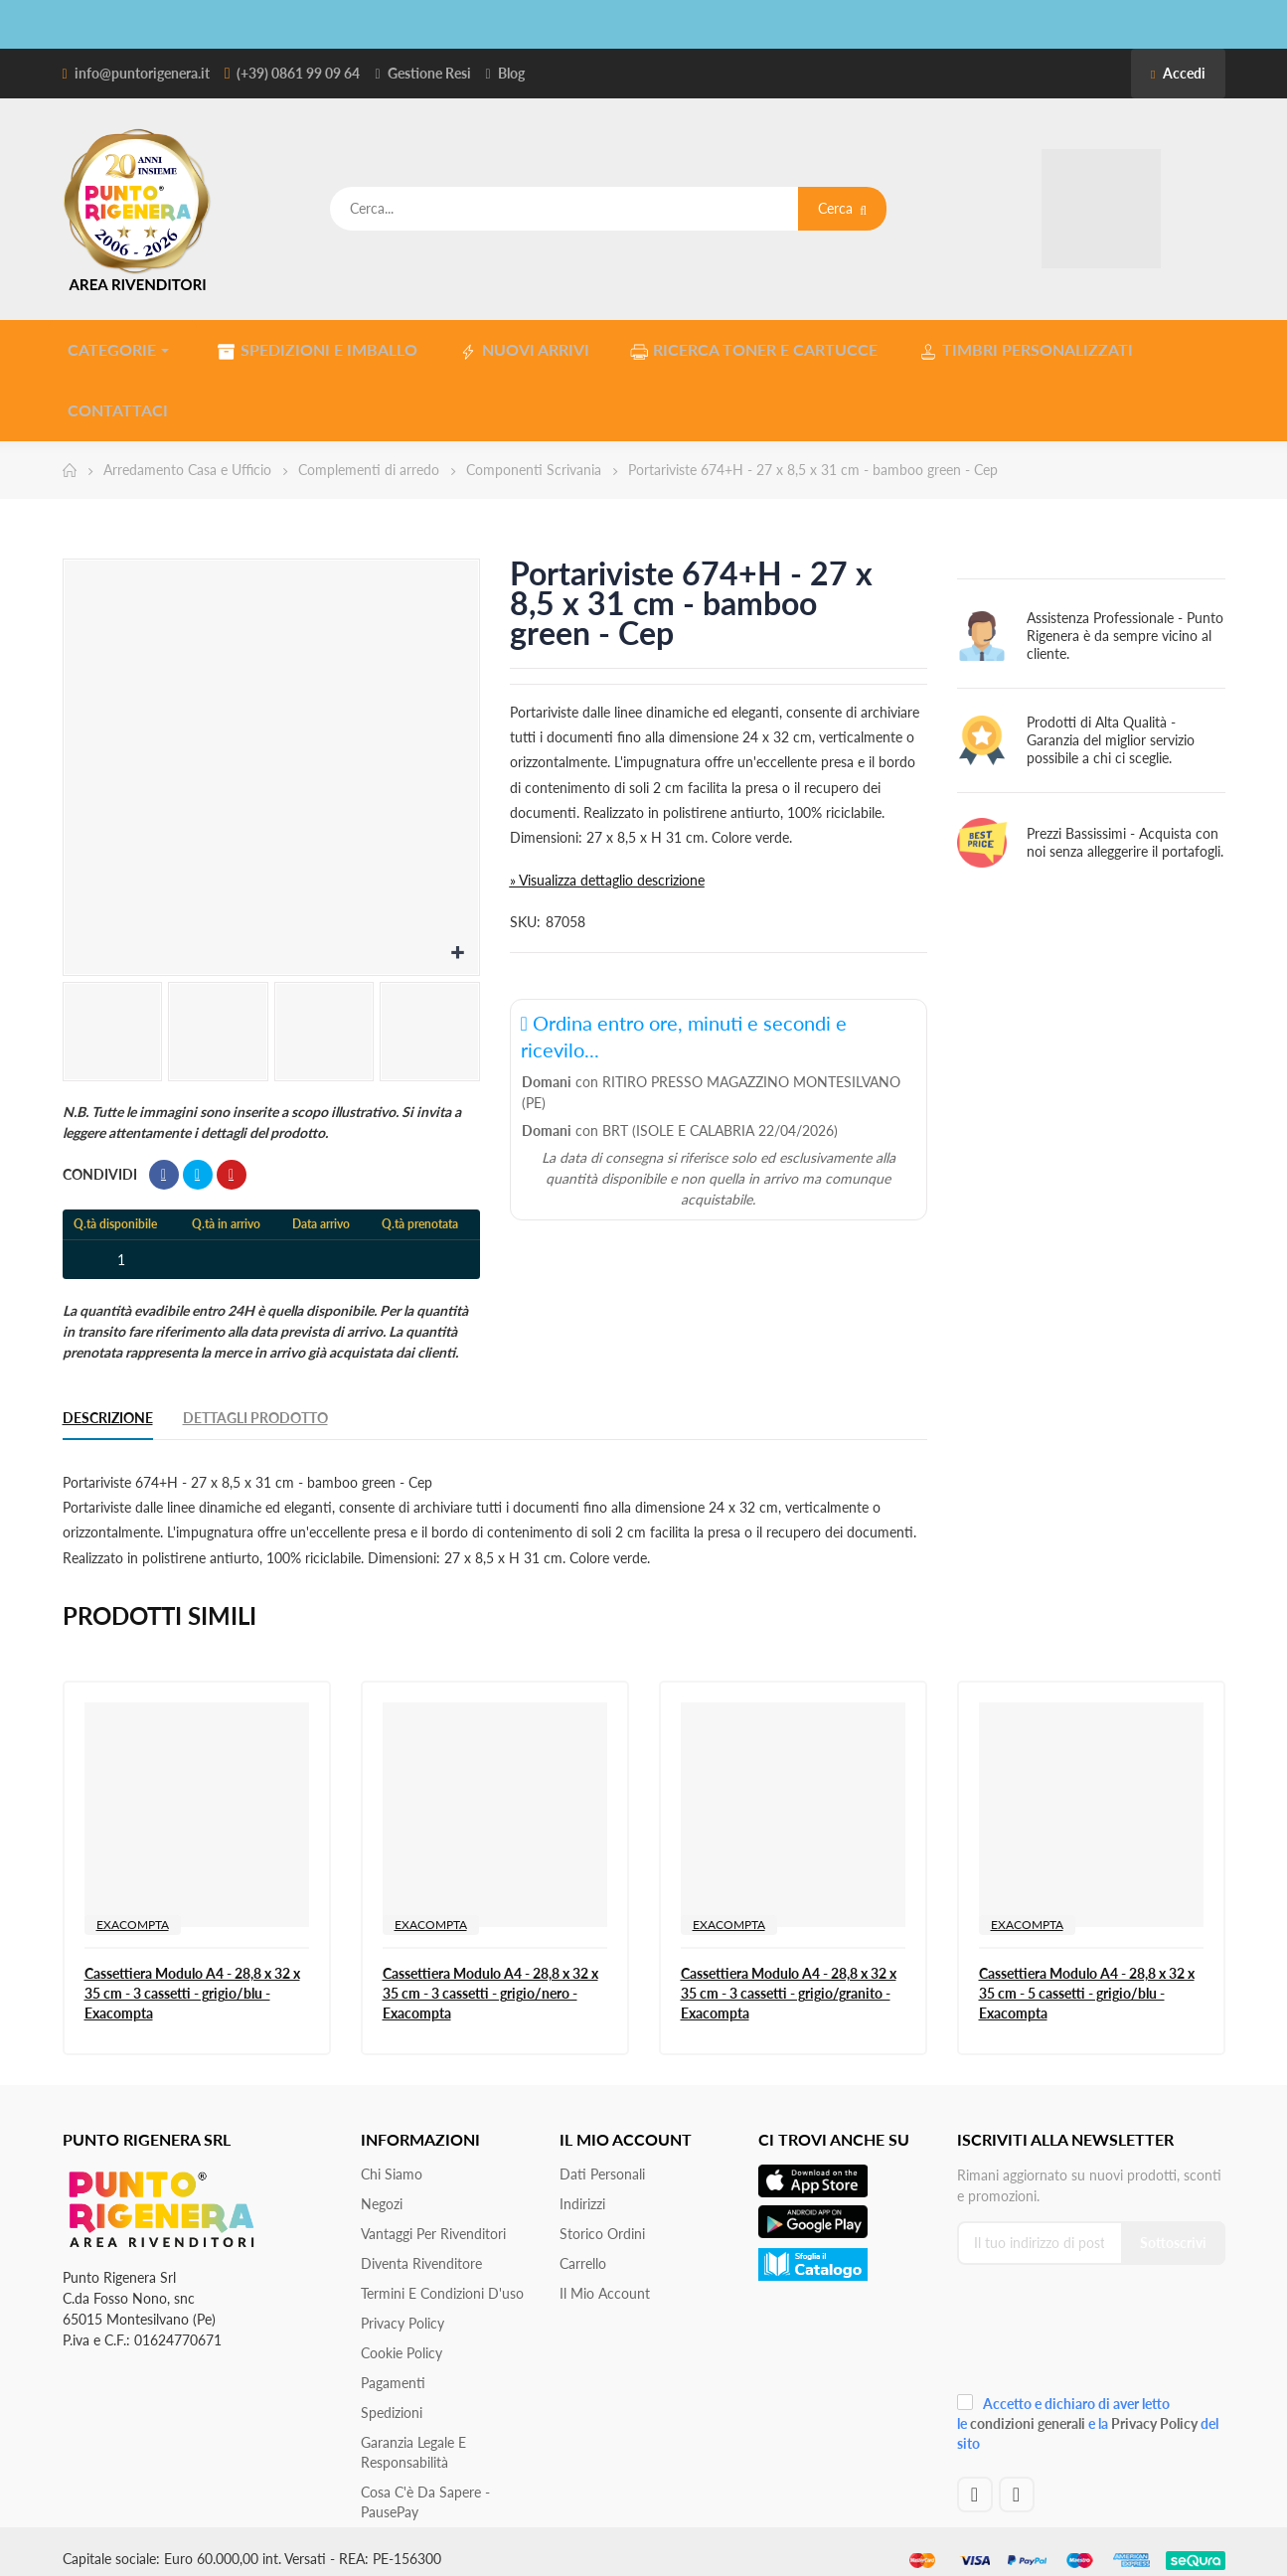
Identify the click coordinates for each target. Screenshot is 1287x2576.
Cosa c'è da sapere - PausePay (425, 2488)
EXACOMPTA (132, 1910)
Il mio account (605, 2279)
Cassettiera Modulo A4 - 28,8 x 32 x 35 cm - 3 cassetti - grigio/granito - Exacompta (788, 1979)
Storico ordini (602, 2219)
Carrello (583, 2249)
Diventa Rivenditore (421, 2249)
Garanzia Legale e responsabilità (413, 2438)
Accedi (1178, 73)
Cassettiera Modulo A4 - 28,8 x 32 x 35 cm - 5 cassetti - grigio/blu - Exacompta (1087, 1979)
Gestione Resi (429, 73)
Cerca (842, 208)
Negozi (381, 2189)
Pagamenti (393, 2368)
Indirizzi (582, 2189)
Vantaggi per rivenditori (433, 2219)
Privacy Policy (402, 2309)
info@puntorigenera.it (142, 73)
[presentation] (1090, 2321)
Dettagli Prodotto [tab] (255, 1403)
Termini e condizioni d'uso (442, 2279)
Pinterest (231, 1161)
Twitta (198, 1161)
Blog (511, 73)
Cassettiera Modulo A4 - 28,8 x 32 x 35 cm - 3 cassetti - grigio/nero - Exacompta (490, 1979)
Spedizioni (391, 2398)
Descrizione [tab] (108, 1403)
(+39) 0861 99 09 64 (298, 73)
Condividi (164, 1161)
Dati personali (602, 2160)
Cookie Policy (401, 2339)
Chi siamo (391, 2160)
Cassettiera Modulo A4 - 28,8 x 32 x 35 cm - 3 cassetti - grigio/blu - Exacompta (192, 1979)
